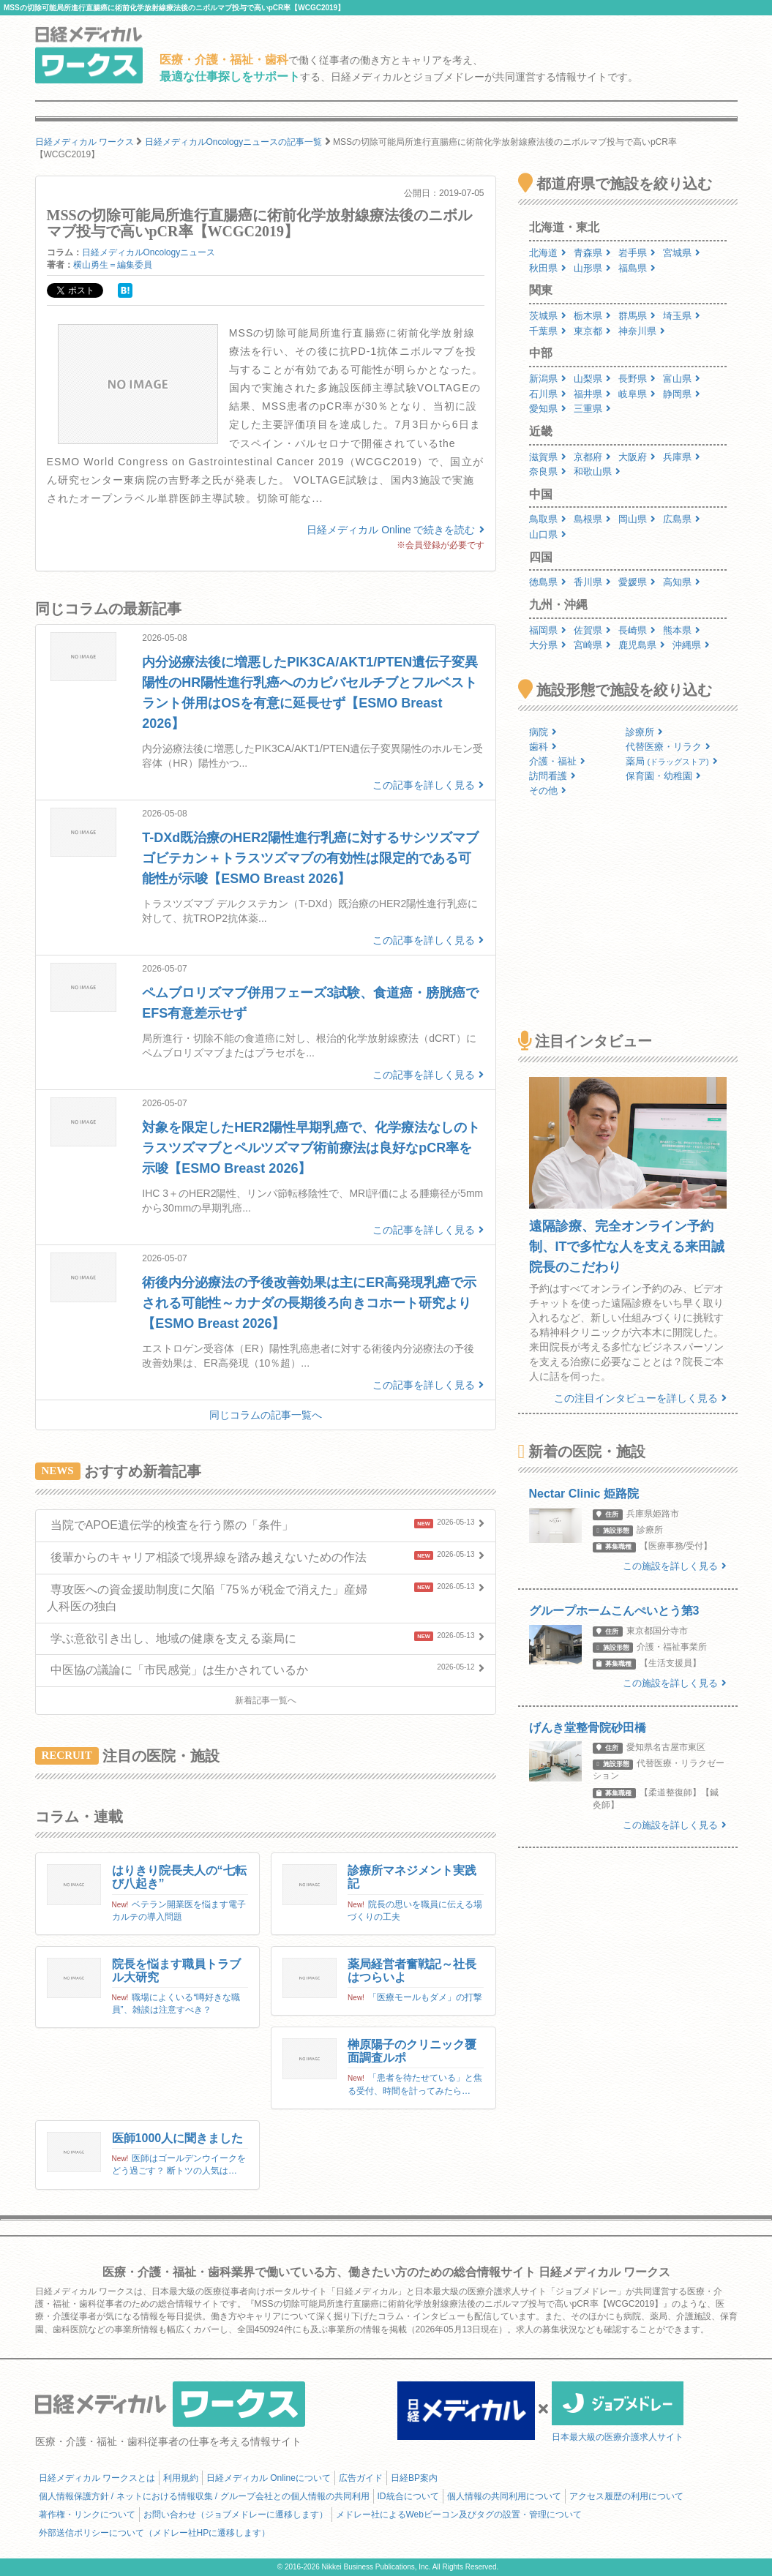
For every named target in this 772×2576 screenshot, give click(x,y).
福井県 (592, 393)
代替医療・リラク (668, 746)
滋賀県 (547, 456)
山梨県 (592, 378)
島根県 (592, 519)
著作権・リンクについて (87, 2514)
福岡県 (547, 630)
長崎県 (637, 630)
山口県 (547, 534)
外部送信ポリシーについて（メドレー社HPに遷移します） (155, 2533)
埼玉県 (681, 315)
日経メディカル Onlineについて (268, 2478)
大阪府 (637, 456)
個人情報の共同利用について (504, 2496)
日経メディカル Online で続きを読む (395, 530)
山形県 (592, 268)
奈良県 (547, 471)
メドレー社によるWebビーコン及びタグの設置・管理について (459, 2514)
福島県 (637, 268)
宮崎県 (592, 644)
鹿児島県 (641, 644)
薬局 (672, 761)
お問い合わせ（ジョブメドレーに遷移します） (235, 2514)
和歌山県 (597, 471)
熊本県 (681, 630)
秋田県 (547, 268)
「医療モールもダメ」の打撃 (425, 1997)
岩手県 (637, 252)
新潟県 (547, 378)
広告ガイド (361, 2478)
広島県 (681, 519)
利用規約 (180, 2478)
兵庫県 (681, 456)
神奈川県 (641, 331)
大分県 (547, 644)
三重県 (592, 408)
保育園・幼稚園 (663, 775)
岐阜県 (637, 393)
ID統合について (408, 2496)
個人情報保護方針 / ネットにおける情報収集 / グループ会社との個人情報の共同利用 (204, 2496)
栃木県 (592, 315)
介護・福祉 (557, 761)
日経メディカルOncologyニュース (149, 252)
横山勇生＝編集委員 (112, 265)
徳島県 (547, 582)
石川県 (547, 393)
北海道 (547, 252)
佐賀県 (592, 630)
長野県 (637, 378)
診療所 (644, 731)
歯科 (543, 746)
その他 (547, 790)
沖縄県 (691, 644)
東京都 (592, 331)
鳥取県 (547, 519)
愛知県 (547, 408)
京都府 (592, 456)
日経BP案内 (414, 2478)
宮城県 (681, 252)
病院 (543, 731)
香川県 (592, 582)
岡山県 (637, 519)
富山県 (681, 378)
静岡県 (681, 393)
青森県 (592, 252)
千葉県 (547, 331)
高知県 (681, 582)
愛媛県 (637, 582)
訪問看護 (552, 775)
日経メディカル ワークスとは (97, 2478)
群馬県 (637, 315)
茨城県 (547, 315)
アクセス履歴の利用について (626, 2496)
